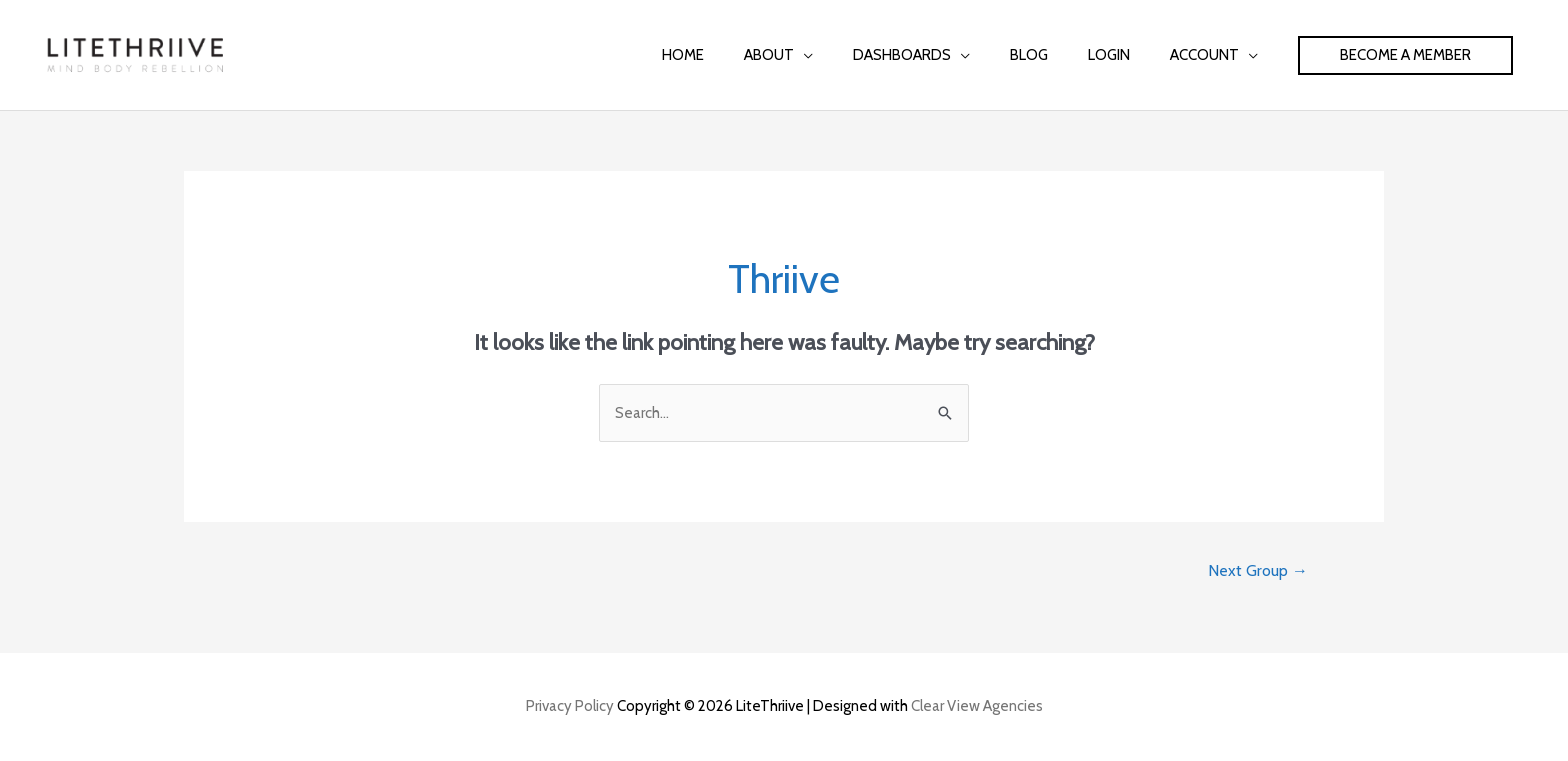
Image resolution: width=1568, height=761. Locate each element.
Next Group (1258, 570)
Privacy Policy (570, 706)
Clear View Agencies (977, 706)
